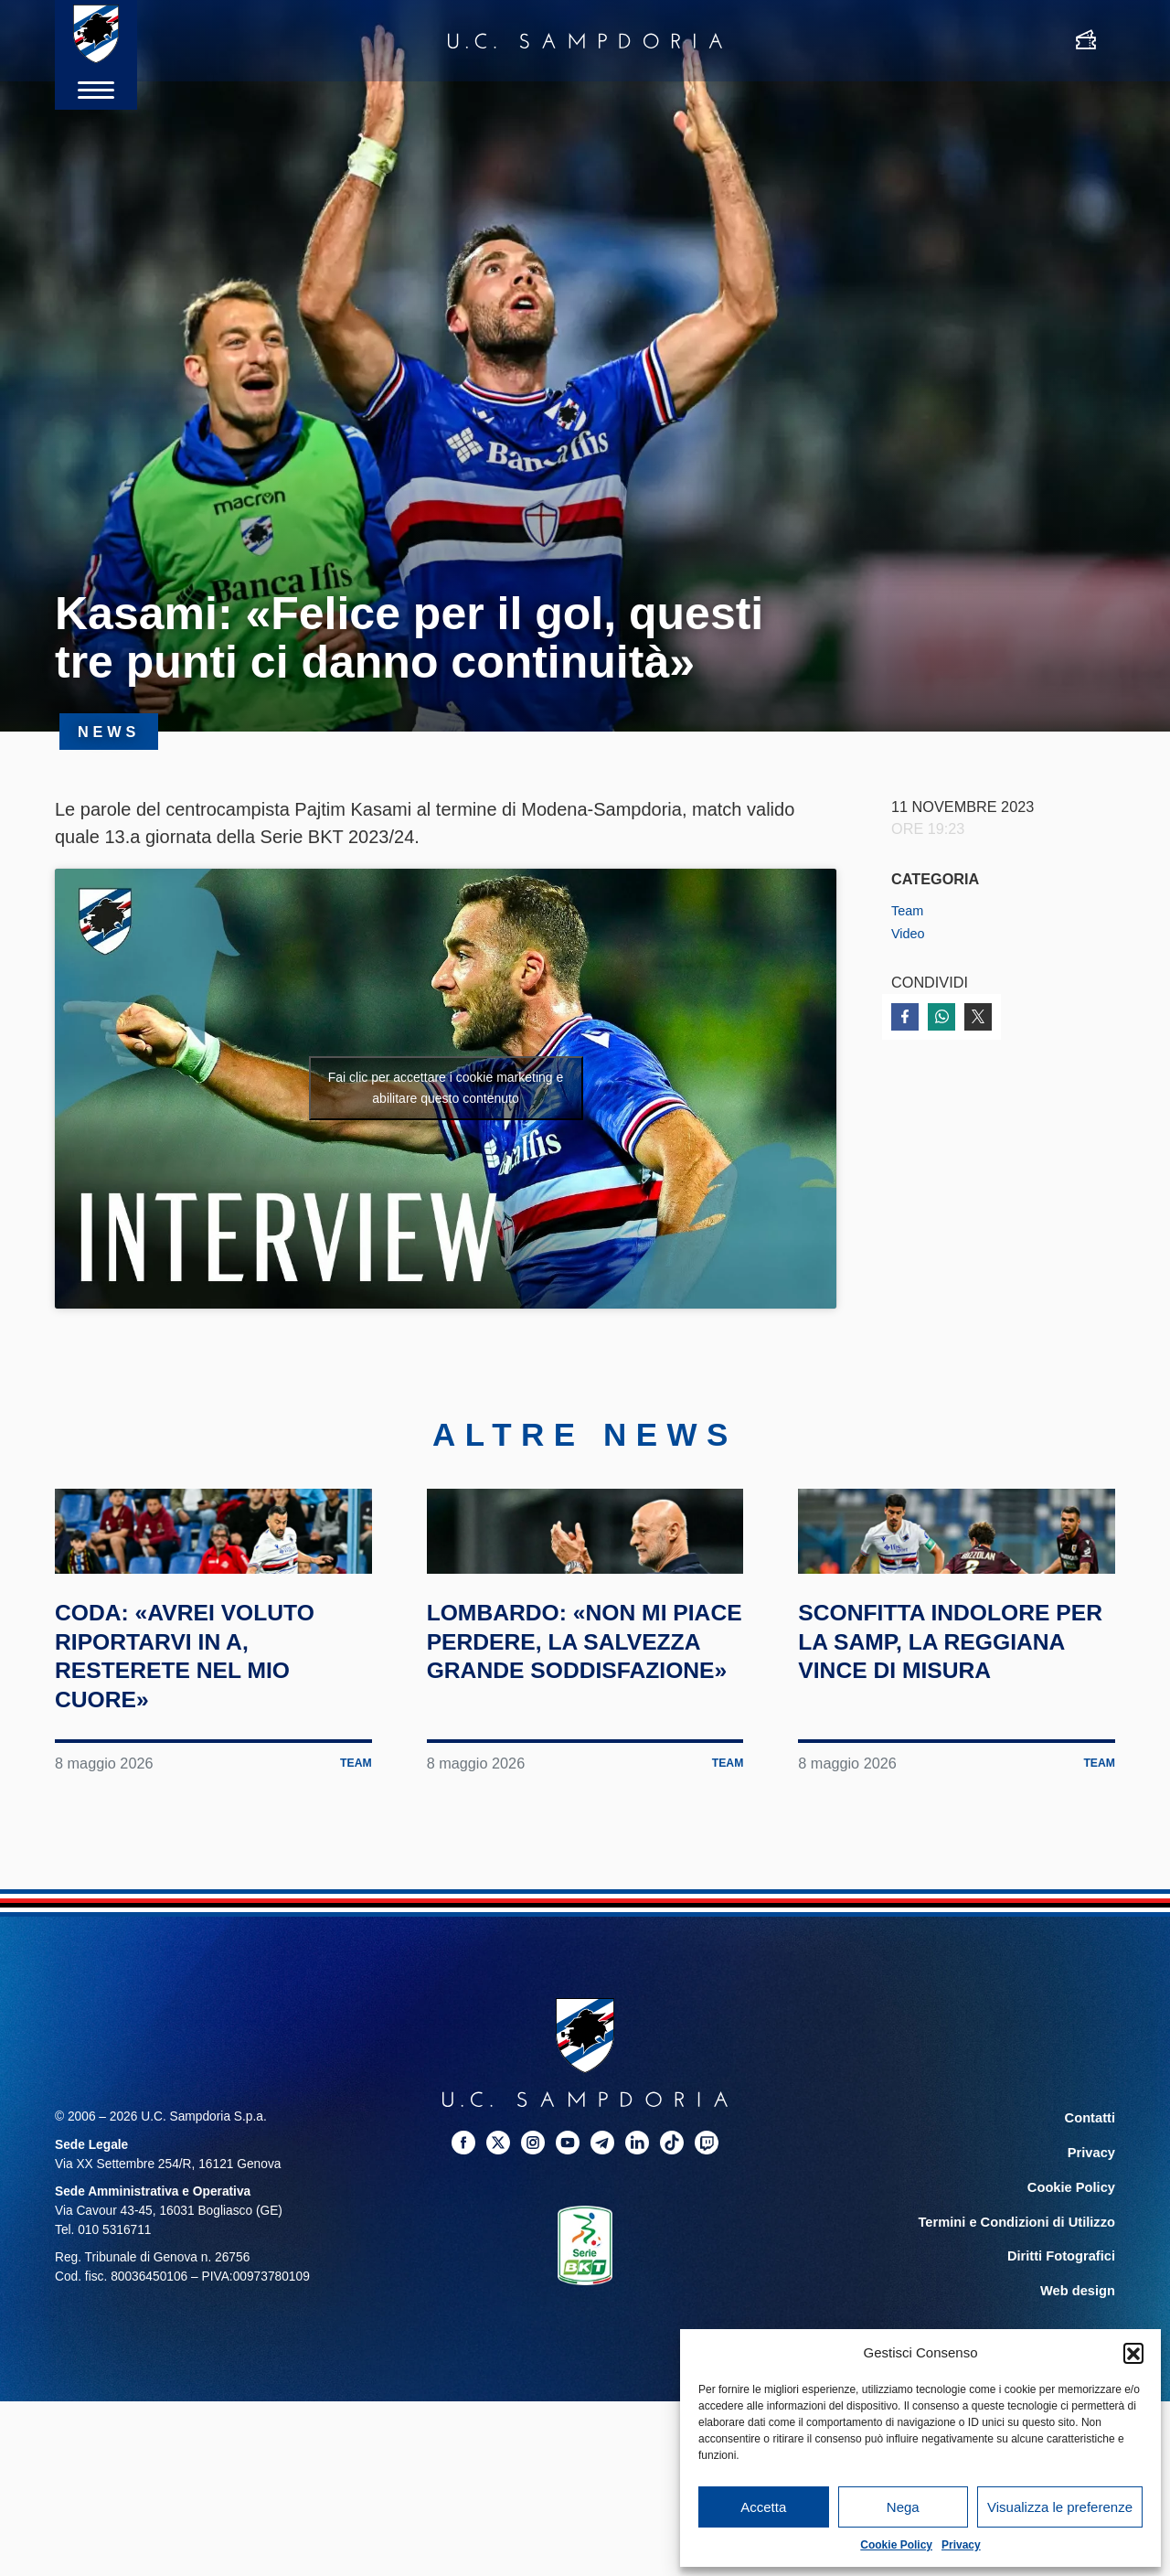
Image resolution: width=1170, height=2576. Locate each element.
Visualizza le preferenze (1060, 2507)
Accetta (763, 2507)
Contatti (1091, 2224)
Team (909, 910)
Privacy (961, 2545)
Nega (903, 2507)
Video (910, 933)
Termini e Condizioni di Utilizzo (1023, 2322)
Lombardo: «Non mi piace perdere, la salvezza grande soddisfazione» (573, 1762)
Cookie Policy (896, 2545)
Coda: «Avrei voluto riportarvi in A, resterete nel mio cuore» (213, 1762)
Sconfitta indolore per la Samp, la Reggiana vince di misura (951, 1762)
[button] (1133, 2353)
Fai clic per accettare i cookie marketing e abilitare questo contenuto (446, 1088)
